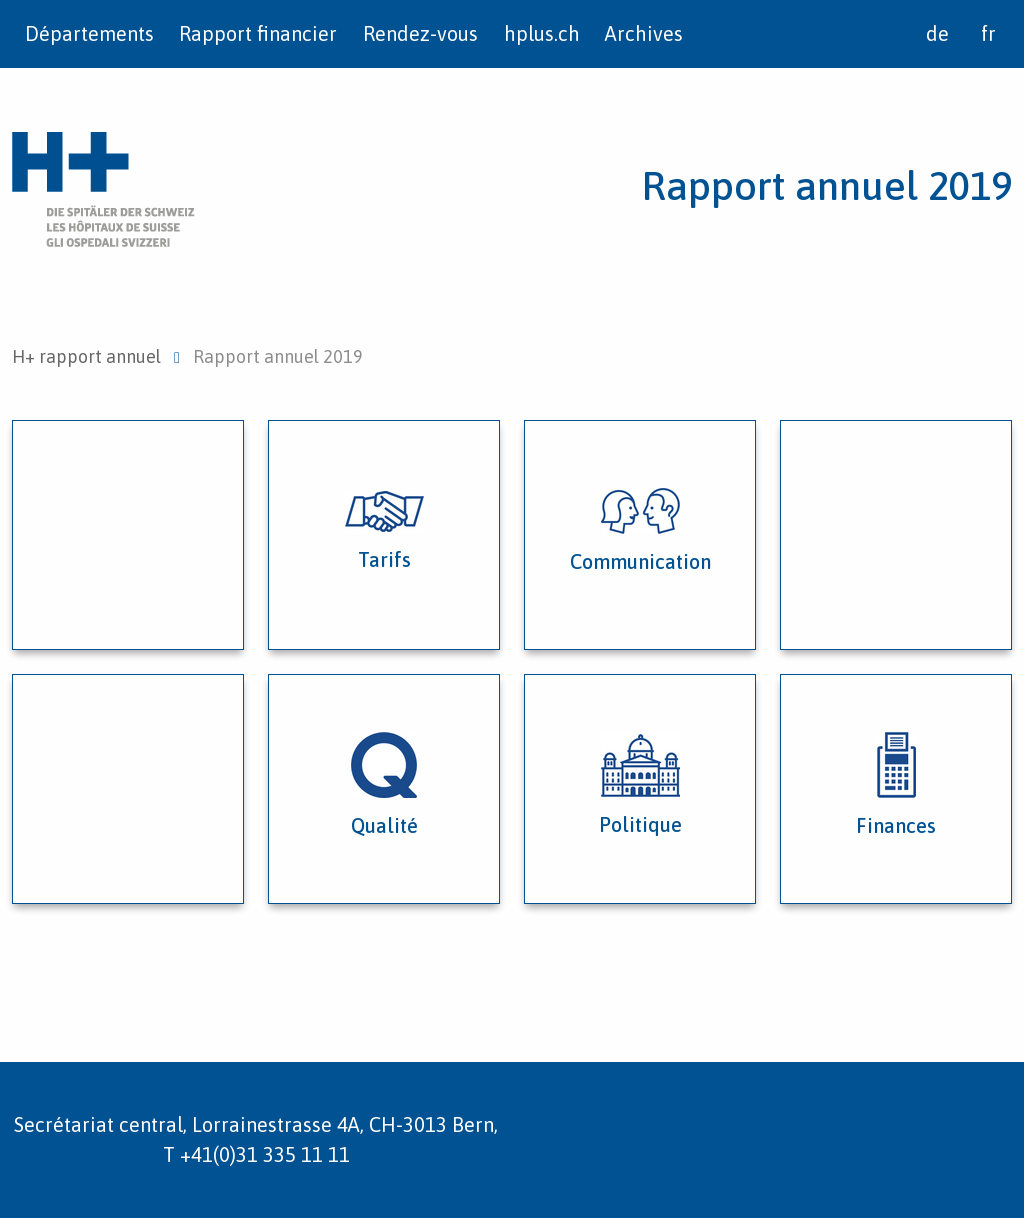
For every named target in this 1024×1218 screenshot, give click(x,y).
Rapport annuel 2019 (826, 185)
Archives (644, 33)
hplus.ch (542, 33)
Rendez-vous (420, 33)
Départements (89, 33)
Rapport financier (258, 33)
